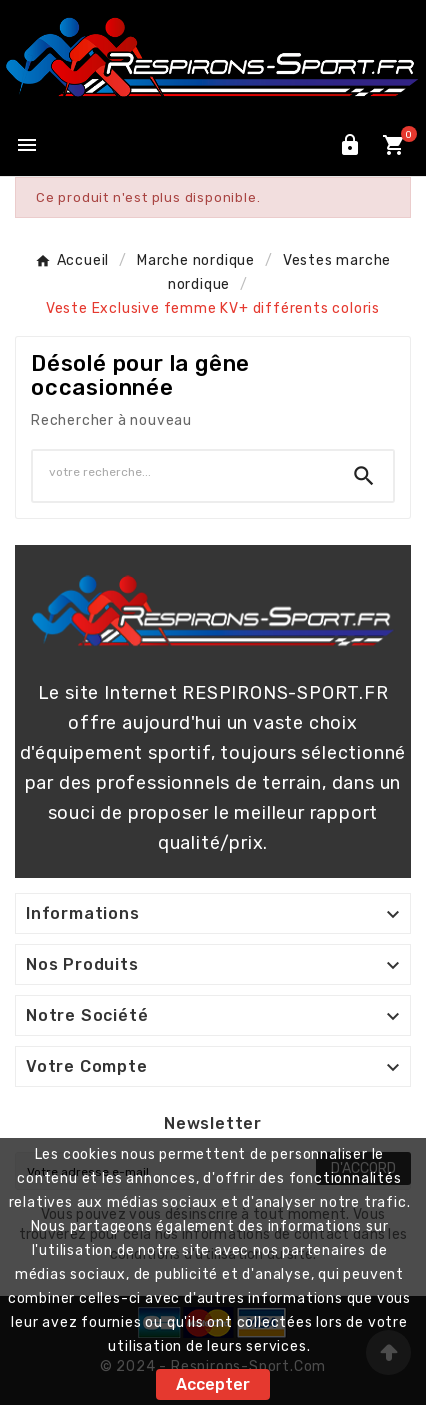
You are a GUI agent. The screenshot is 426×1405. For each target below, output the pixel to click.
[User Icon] (350, 145)
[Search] (364, 476)
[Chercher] (184, 472)
